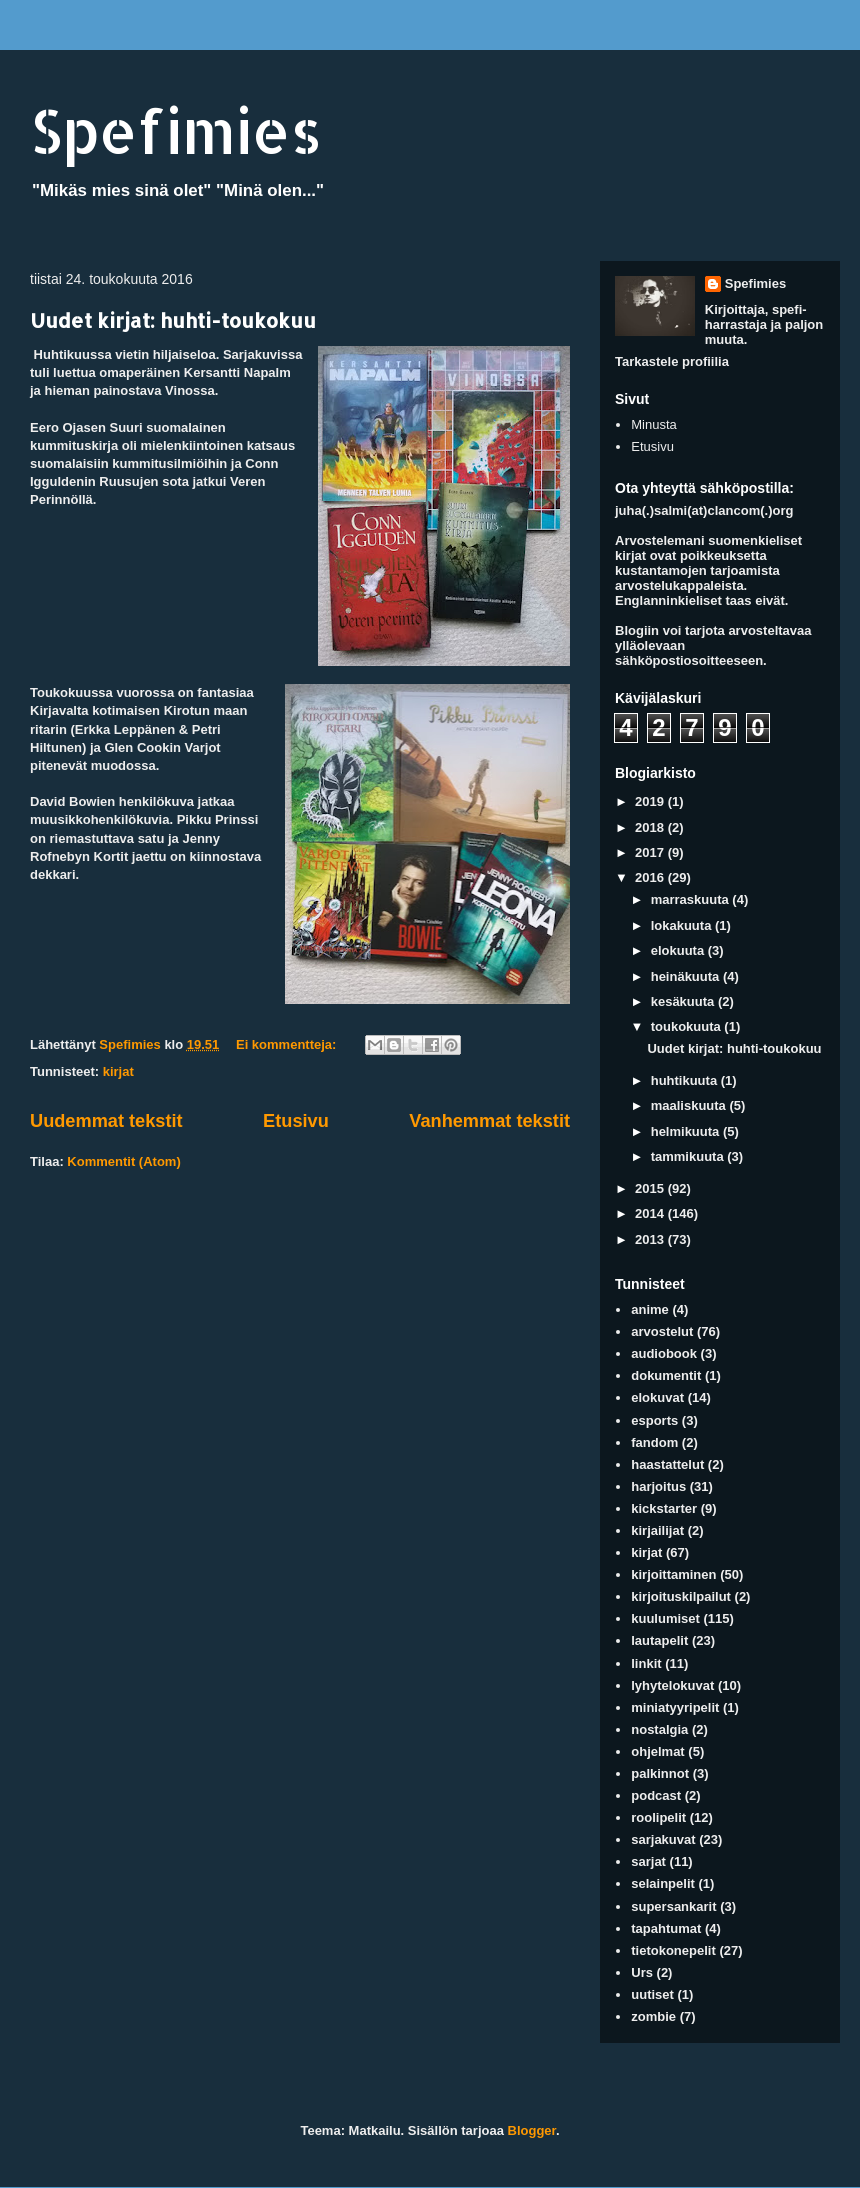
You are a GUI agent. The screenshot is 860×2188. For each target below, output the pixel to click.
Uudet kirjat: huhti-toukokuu (173, 320)
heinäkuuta (687, 976)
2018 (651, 827)
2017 (651, 852)
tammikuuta (689, 1156)
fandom (654, 1442)
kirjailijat (657, 1530)
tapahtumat (666, 1928)
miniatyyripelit (675, 1707)
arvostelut (662, 1331)
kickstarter (664, 1508)
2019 (651, 801)
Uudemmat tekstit (106, 1121)
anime (650, 1309)
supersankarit (673, 1906)
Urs (642, 1972)
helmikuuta (687, 1131)
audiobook (664, 1353)
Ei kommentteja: (288, 1044)
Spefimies (176, 130)
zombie (653, 2016)
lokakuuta (683, 925)
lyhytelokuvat (672, 1685)
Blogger (532, 2130)
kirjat (118, 1071)
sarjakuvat (663, 1839)
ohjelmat (657, 1751)
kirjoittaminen (673, 1574)
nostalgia (659, 1729)
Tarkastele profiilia (672, 361)
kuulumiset (665, 1618)
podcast (656, 1795)
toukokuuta (688, 1026)
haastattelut (667, 1464)
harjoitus (658, 1486)
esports (654, 1420)
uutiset (652, 1994)
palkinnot (660, 1773)
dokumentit (666, 1375)
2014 (651, 1213)
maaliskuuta (690, 1105)
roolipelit (658, 1817)
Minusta (654, 424)
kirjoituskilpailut (681, 1596)
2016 (651, 877)
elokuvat (657, 1397)
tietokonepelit (673, 1950)
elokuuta (679, 950)
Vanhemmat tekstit (489, 1121)
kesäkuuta (684, 1001)
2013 (651, 1239)
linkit (646, 1663)
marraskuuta (692, 899)
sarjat (648, 1861)
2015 (651, 1188)
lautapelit (659, 1640)
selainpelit (663, 1883)
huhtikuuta (686, 1080)
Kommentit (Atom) (123, 1161)
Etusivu (296, 1121)
